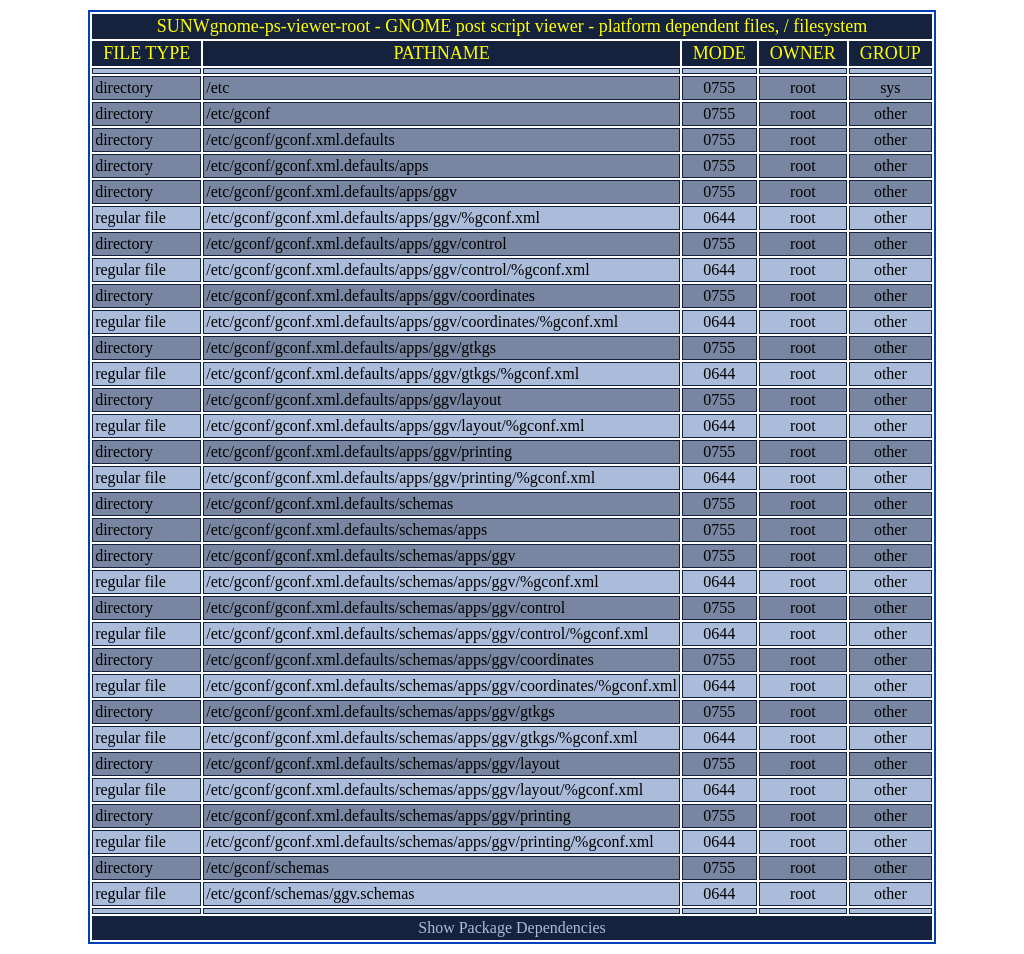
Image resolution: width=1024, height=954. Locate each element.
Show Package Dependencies (512, 927)
